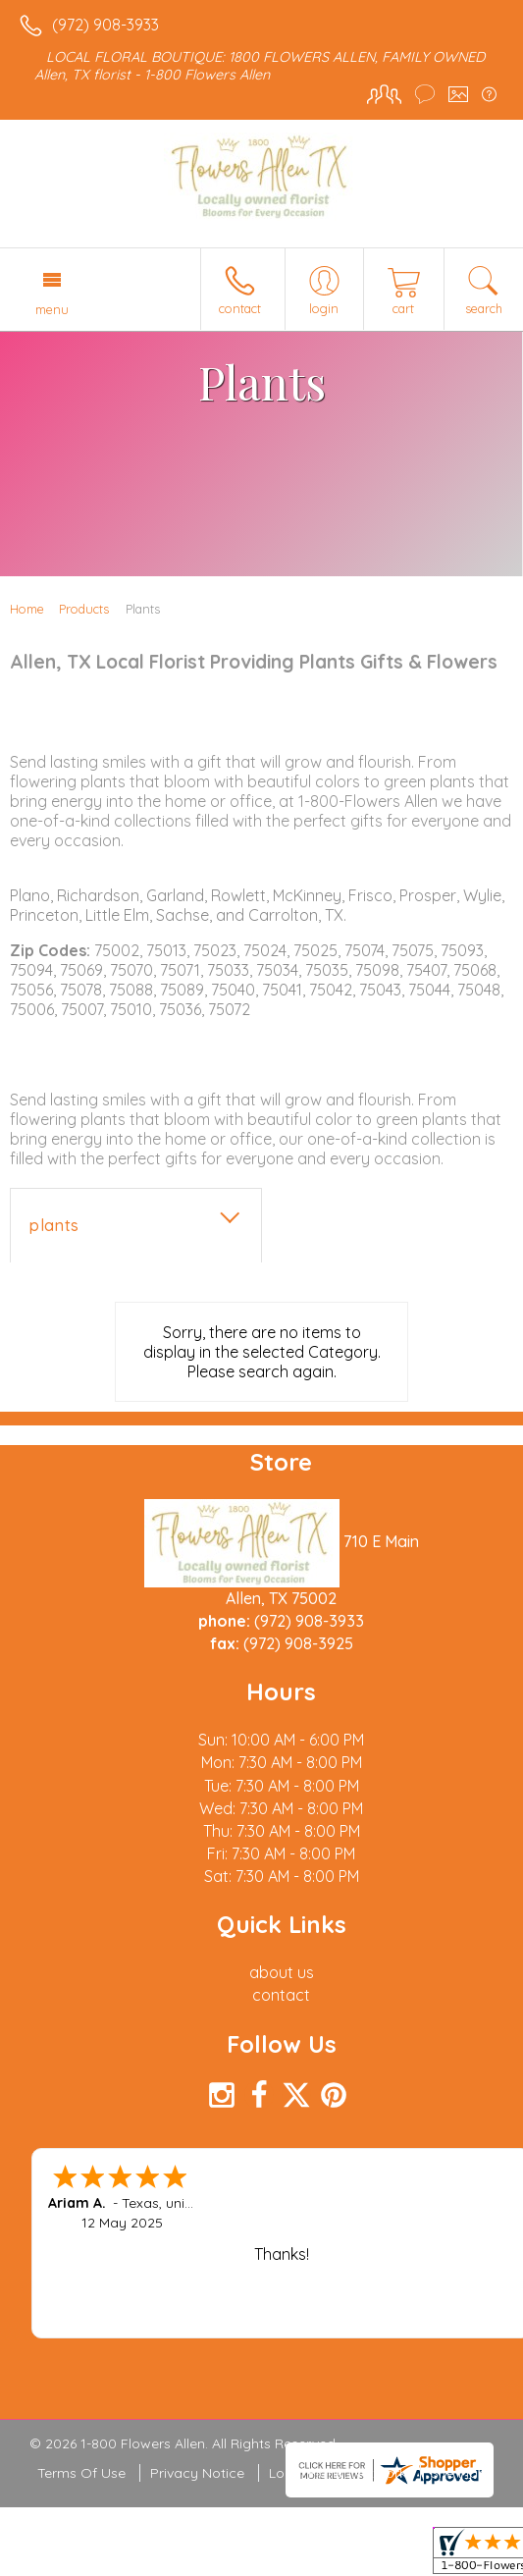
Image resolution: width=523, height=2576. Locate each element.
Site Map (459, 2473)
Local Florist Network (337, 2473)
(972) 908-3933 (105, 24)
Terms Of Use (81, 2473)
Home (27, 609)
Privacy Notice (197, 2473)
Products (84, 609)
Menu (52, 309)
